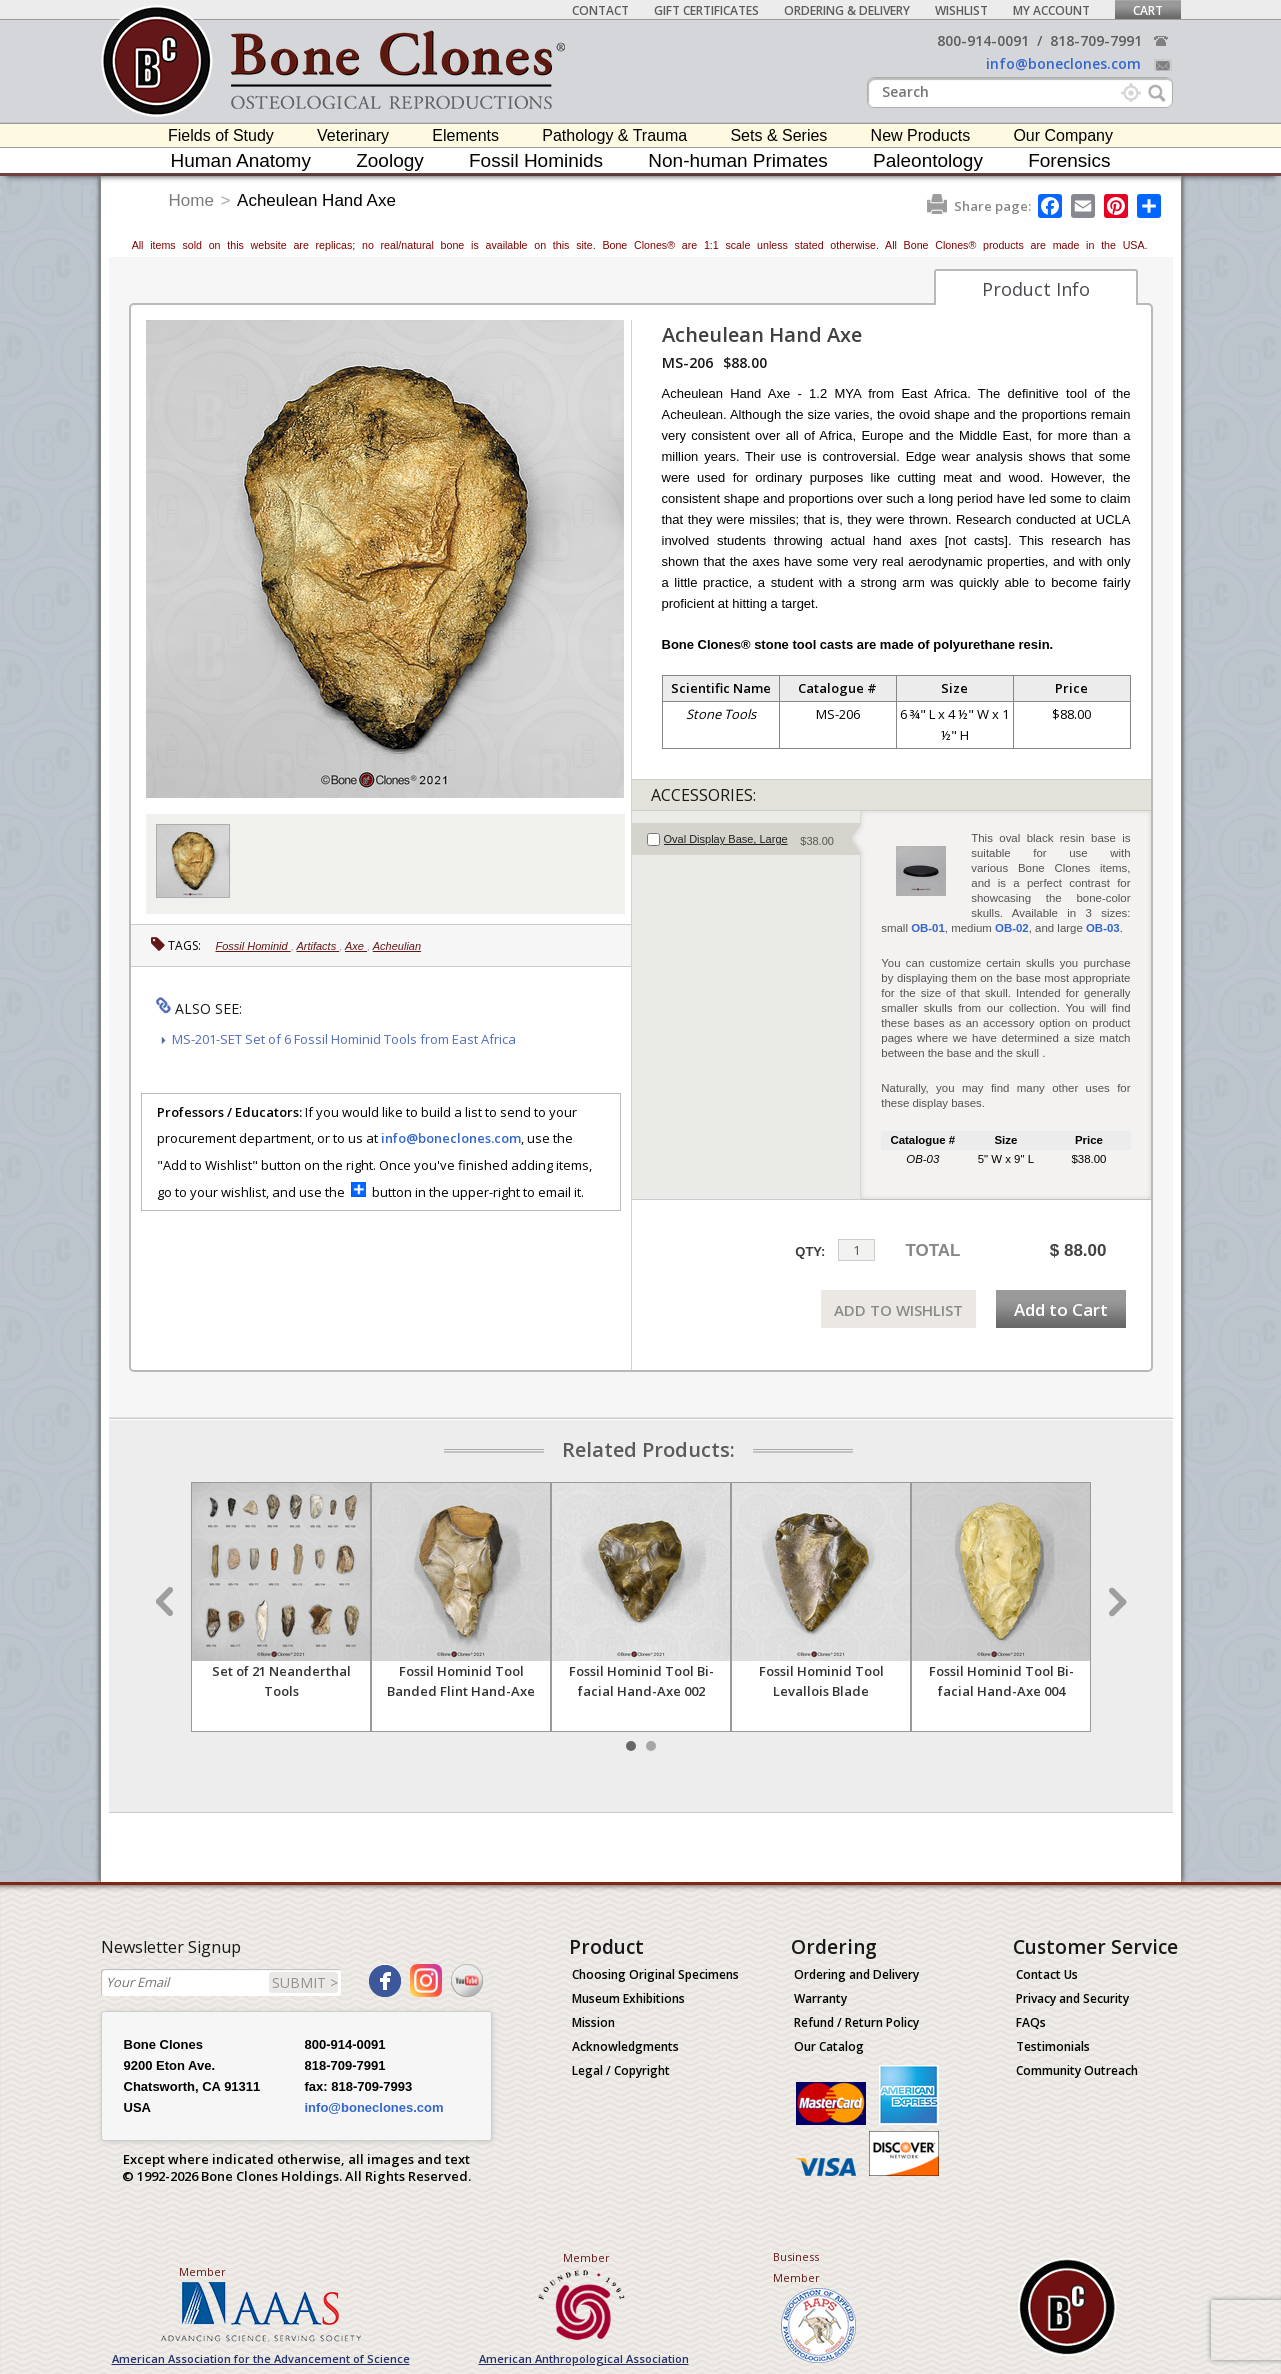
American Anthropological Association (584, 2358)
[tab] (746, 839)
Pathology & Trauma (614, 135)
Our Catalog (829, 2046)
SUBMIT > (305, 1982)
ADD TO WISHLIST (898, 1310)
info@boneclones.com (1063, 63)
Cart (1148, 10)
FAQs (1031, 2022)
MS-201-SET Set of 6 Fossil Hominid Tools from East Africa (344, 1039)
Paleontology (928, 160)
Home (191, 200)
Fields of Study (221, 135)
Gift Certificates (706, 10)
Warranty (820, 1998)
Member (202, 2271)
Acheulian (397, 946)
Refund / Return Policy (856, 2022)
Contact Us (1047, 1974)
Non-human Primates (738, 160)
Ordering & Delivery (847, 10)
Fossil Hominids (536, 160)
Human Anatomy (240, 160)
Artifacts (317, 946)
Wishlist (961, 10)
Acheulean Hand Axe (316, 200)
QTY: (810, 1251)
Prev (167, 1602)
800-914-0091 (983, 40)
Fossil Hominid (253, 946)
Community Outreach (1077, 2070)
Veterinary (353, 135)
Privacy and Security (1072, 1998)
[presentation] (746, 839)
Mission (593, 2022)
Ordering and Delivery (856, 1974)
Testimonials (1053, 2046)
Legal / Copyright (621, 2070)
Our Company (1063, 135)
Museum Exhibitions (628, 1998)
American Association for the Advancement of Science (261, 2358)
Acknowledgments (625, 2046)
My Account (1051, 10)
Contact (600, 10)
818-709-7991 (1096, 40)
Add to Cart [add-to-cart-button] (1061, 1309)
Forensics (1069, 160)
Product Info (1036, 289)
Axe (356, 946)
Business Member (796, 2267)
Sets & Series (778, 135)
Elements (465, 135)
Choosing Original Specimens (655, 1974)
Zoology (390, 160)
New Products (921, 135)
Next (1115, 1602)
